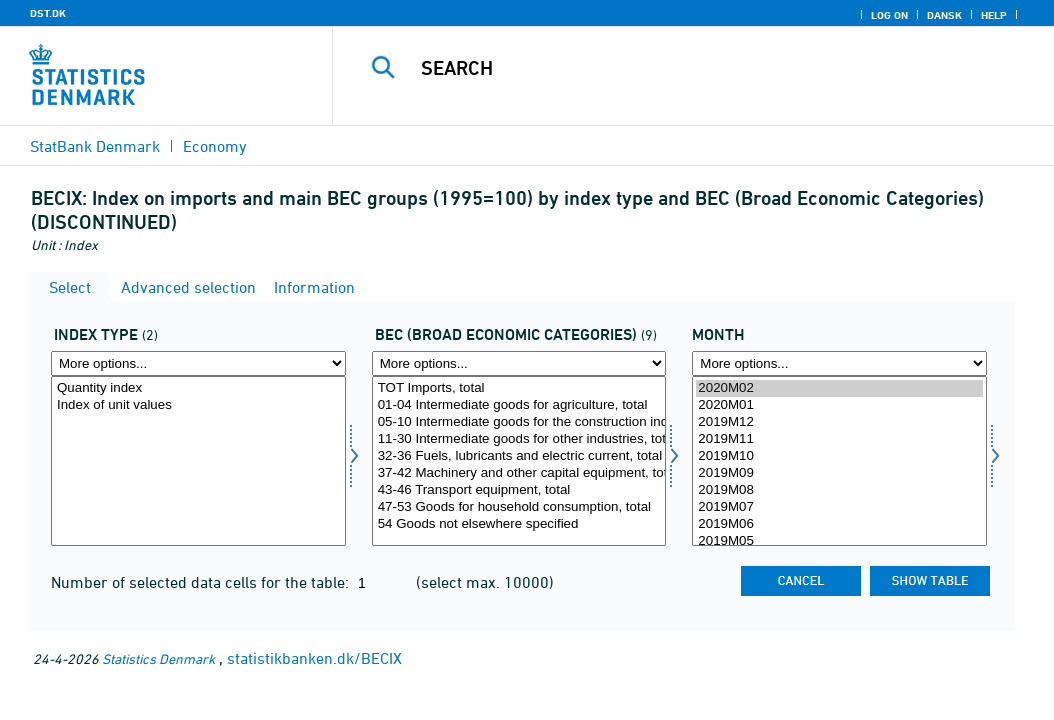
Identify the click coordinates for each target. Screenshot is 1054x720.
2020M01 (839, 405)
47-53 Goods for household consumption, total (519, 507)
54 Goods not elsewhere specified (519, 524)
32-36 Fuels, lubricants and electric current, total (519, 456)
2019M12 (839, 422)
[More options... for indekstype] (198, 363)
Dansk (944, 15)
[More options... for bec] (519, 363)
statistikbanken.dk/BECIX (314, 658)
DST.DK (48, 13)
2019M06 (839, 524)
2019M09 (839, 473)
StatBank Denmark (95, 146)
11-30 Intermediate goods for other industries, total (519, 439)
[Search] (698, 68)
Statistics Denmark (158, 658)
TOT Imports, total (519, 388)
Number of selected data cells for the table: (202, 582)
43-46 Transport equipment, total (519, 490)
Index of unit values (198, 405)
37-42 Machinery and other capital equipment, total (519, 473)
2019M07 (839, 507)
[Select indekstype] (198, 461)
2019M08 (839, 490)
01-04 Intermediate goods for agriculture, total (519, 405)
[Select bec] (519, 461)
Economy (215, 146)
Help (994, 15)
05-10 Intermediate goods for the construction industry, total (519, 422)
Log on (889, 15)
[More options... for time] (839, 363)
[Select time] (839, 461)
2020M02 (839, 388)
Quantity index (198, 388)
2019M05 (839, 541)
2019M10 (839, 456)
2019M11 (839, 439)
